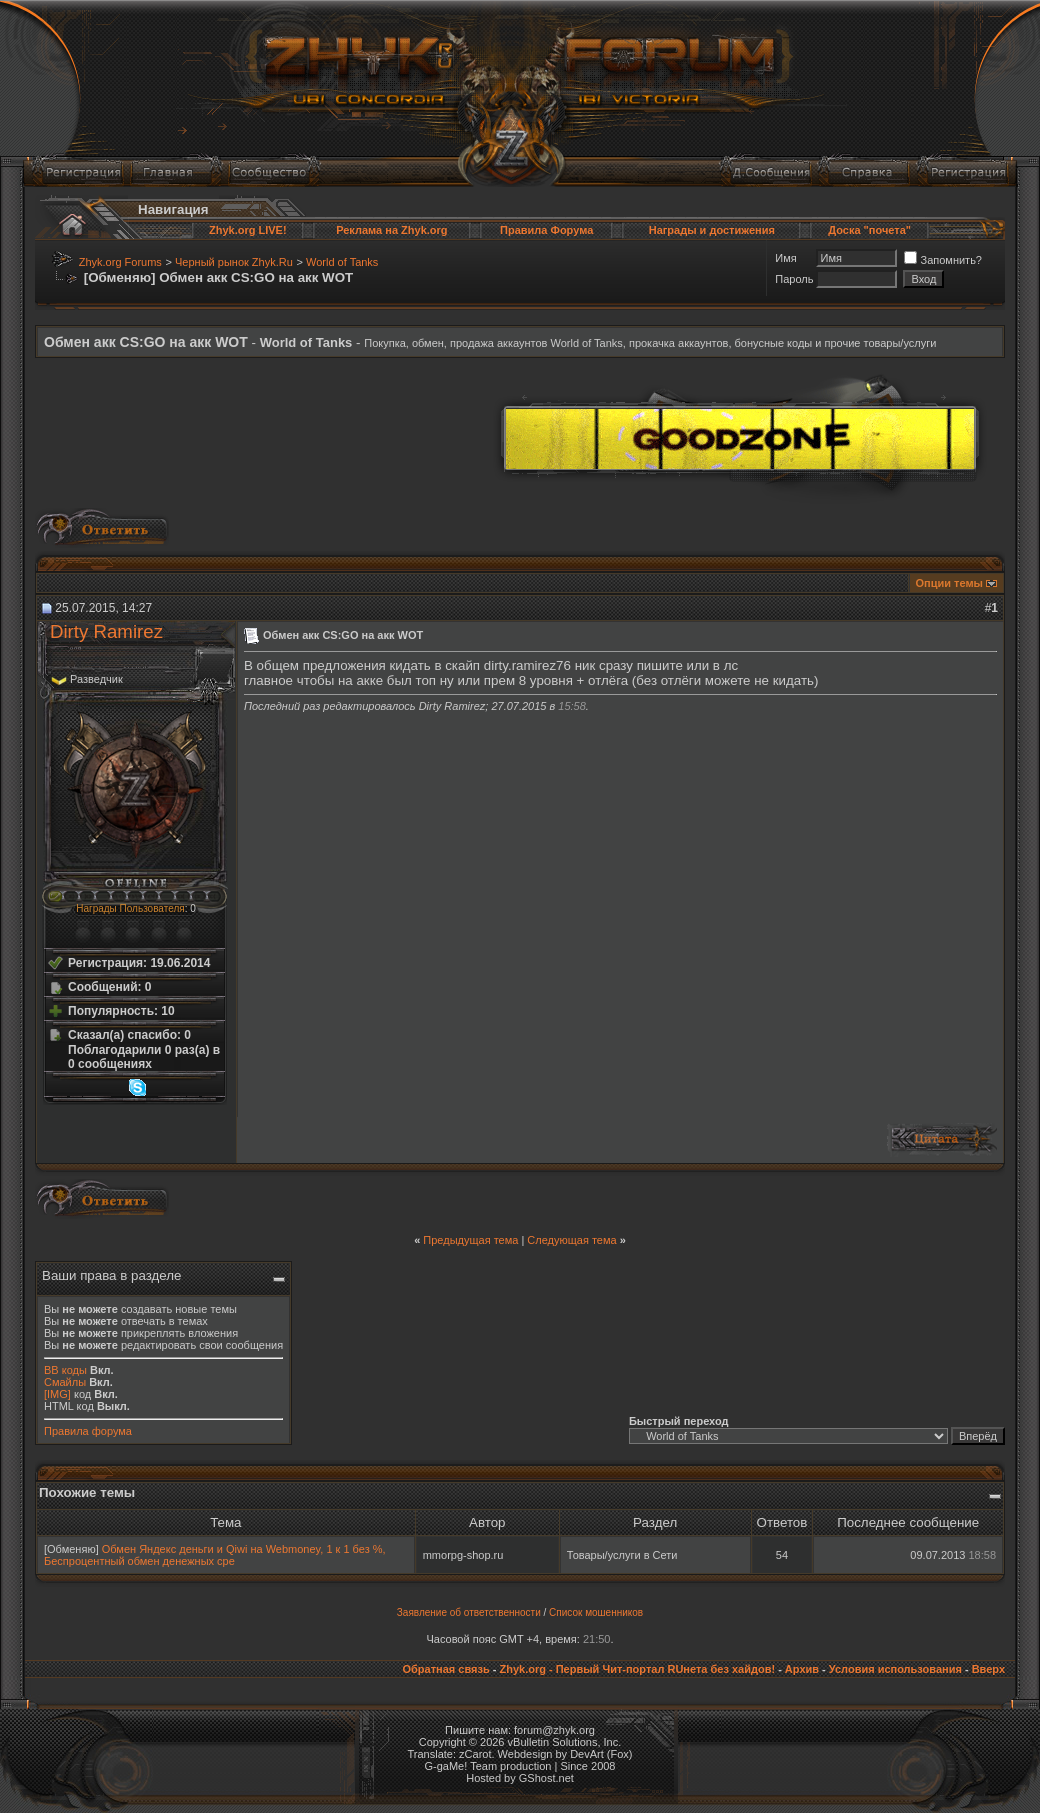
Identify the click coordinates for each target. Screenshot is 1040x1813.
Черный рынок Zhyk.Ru (234, 262)
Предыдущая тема (470, 1240)
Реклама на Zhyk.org (391, 230)
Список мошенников (596, 1612)
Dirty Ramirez (106, 631)
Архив (802, 1669)
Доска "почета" (869, 230)
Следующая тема (571, 1240)
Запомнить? (943, 260)
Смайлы (65, 1382)
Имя (785, 258)
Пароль (794, 279)
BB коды (65, 1370)
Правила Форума (546, 230)
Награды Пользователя (130, 908)
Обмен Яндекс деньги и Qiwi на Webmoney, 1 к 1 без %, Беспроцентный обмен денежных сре (215, 1555)
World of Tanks (342, 262)
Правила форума (88, 1431)
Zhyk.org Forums (120, 262)
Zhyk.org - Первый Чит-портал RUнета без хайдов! (637, 1669)
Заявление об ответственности (469, 1612)
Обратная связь (445, 1669)
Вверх (988, 1669)
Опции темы (949, 583)
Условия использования (895, 1669)
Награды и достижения (712, 230)
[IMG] (57, 1394)
